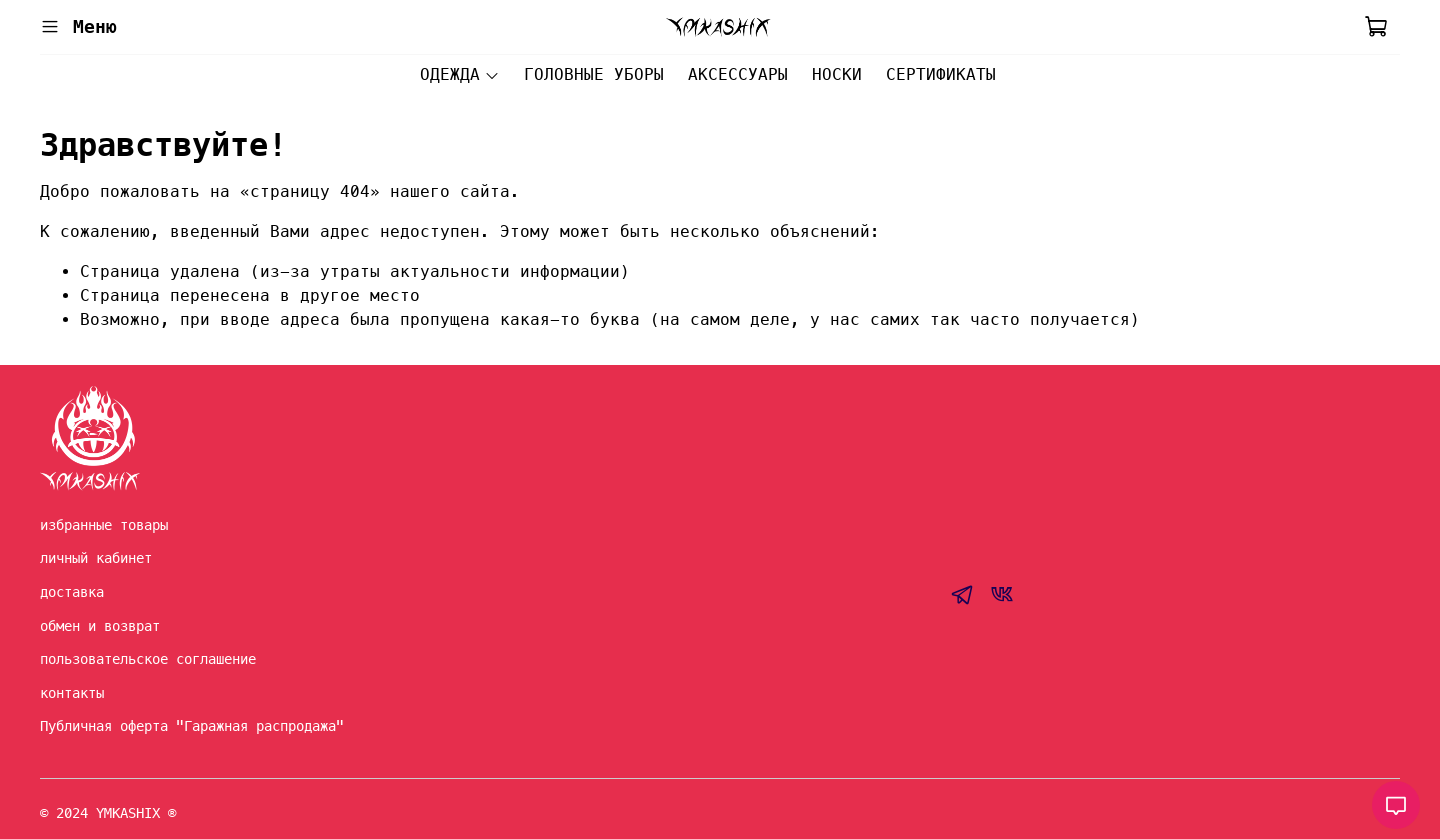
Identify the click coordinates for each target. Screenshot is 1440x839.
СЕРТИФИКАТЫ (941, 74)
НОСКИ (837, 74)
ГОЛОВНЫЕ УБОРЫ (594, 74)
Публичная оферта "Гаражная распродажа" (192, 726)
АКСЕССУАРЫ (738, 74)
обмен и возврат (100, 626)
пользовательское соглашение (148, 659)
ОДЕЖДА (459, 74)
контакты (72, 693)
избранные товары (104, 525)
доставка (72, 592)
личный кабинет (96, 558)
